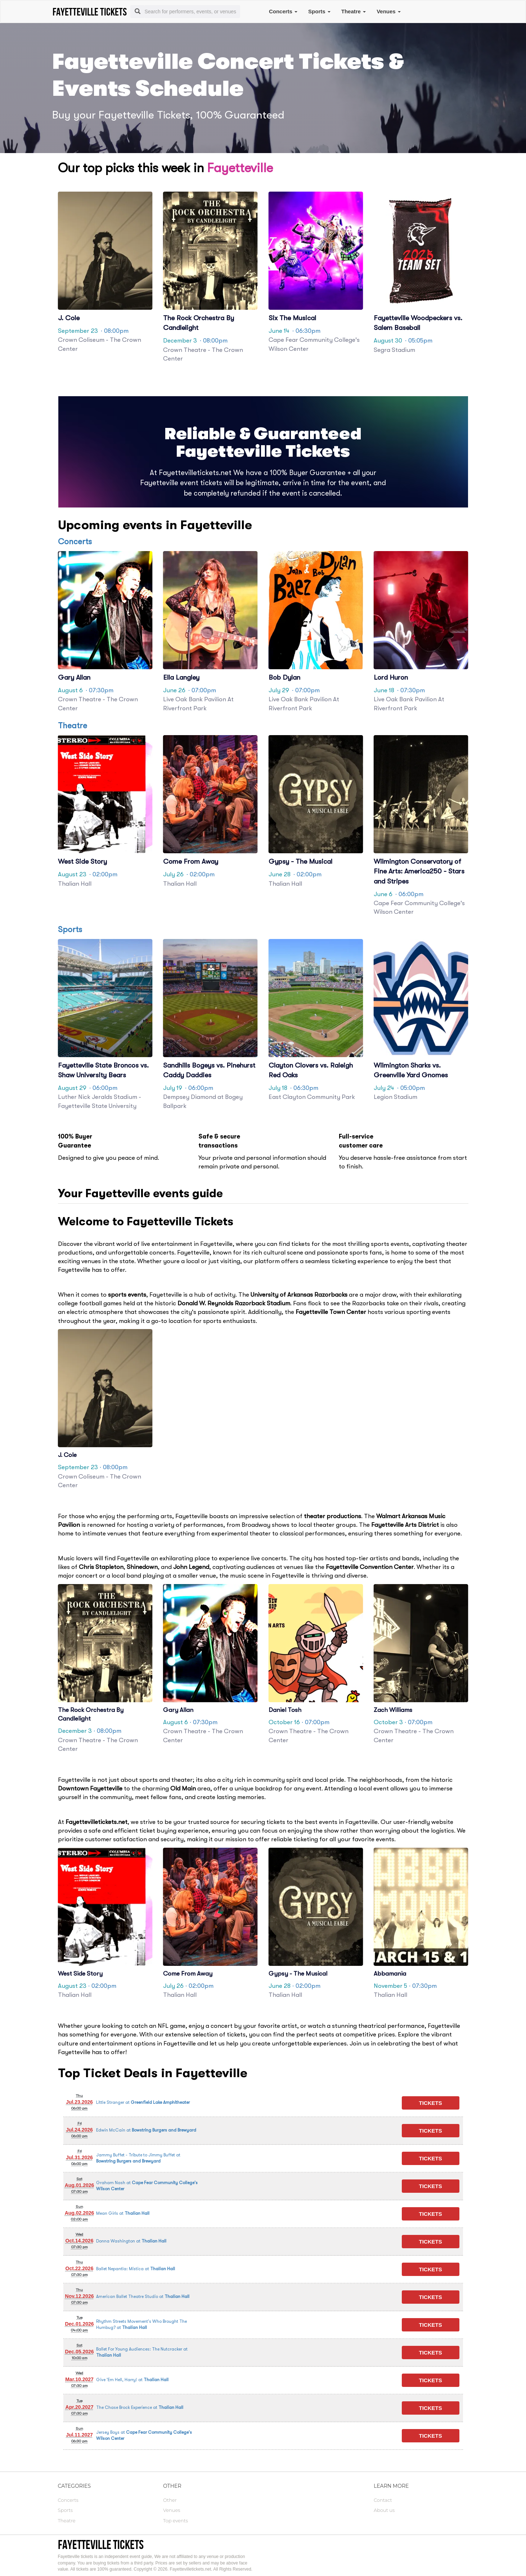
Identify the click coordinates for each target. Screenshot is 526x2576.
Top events (175, 2520)
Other (170, 2500)
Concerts (283, 11)
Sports (319, 11)
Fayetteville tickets (101, 2544)
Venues (389, 11)
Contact (383, 2500)
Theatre (353, 11)
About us (384, 2510)
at (143, 2102)
